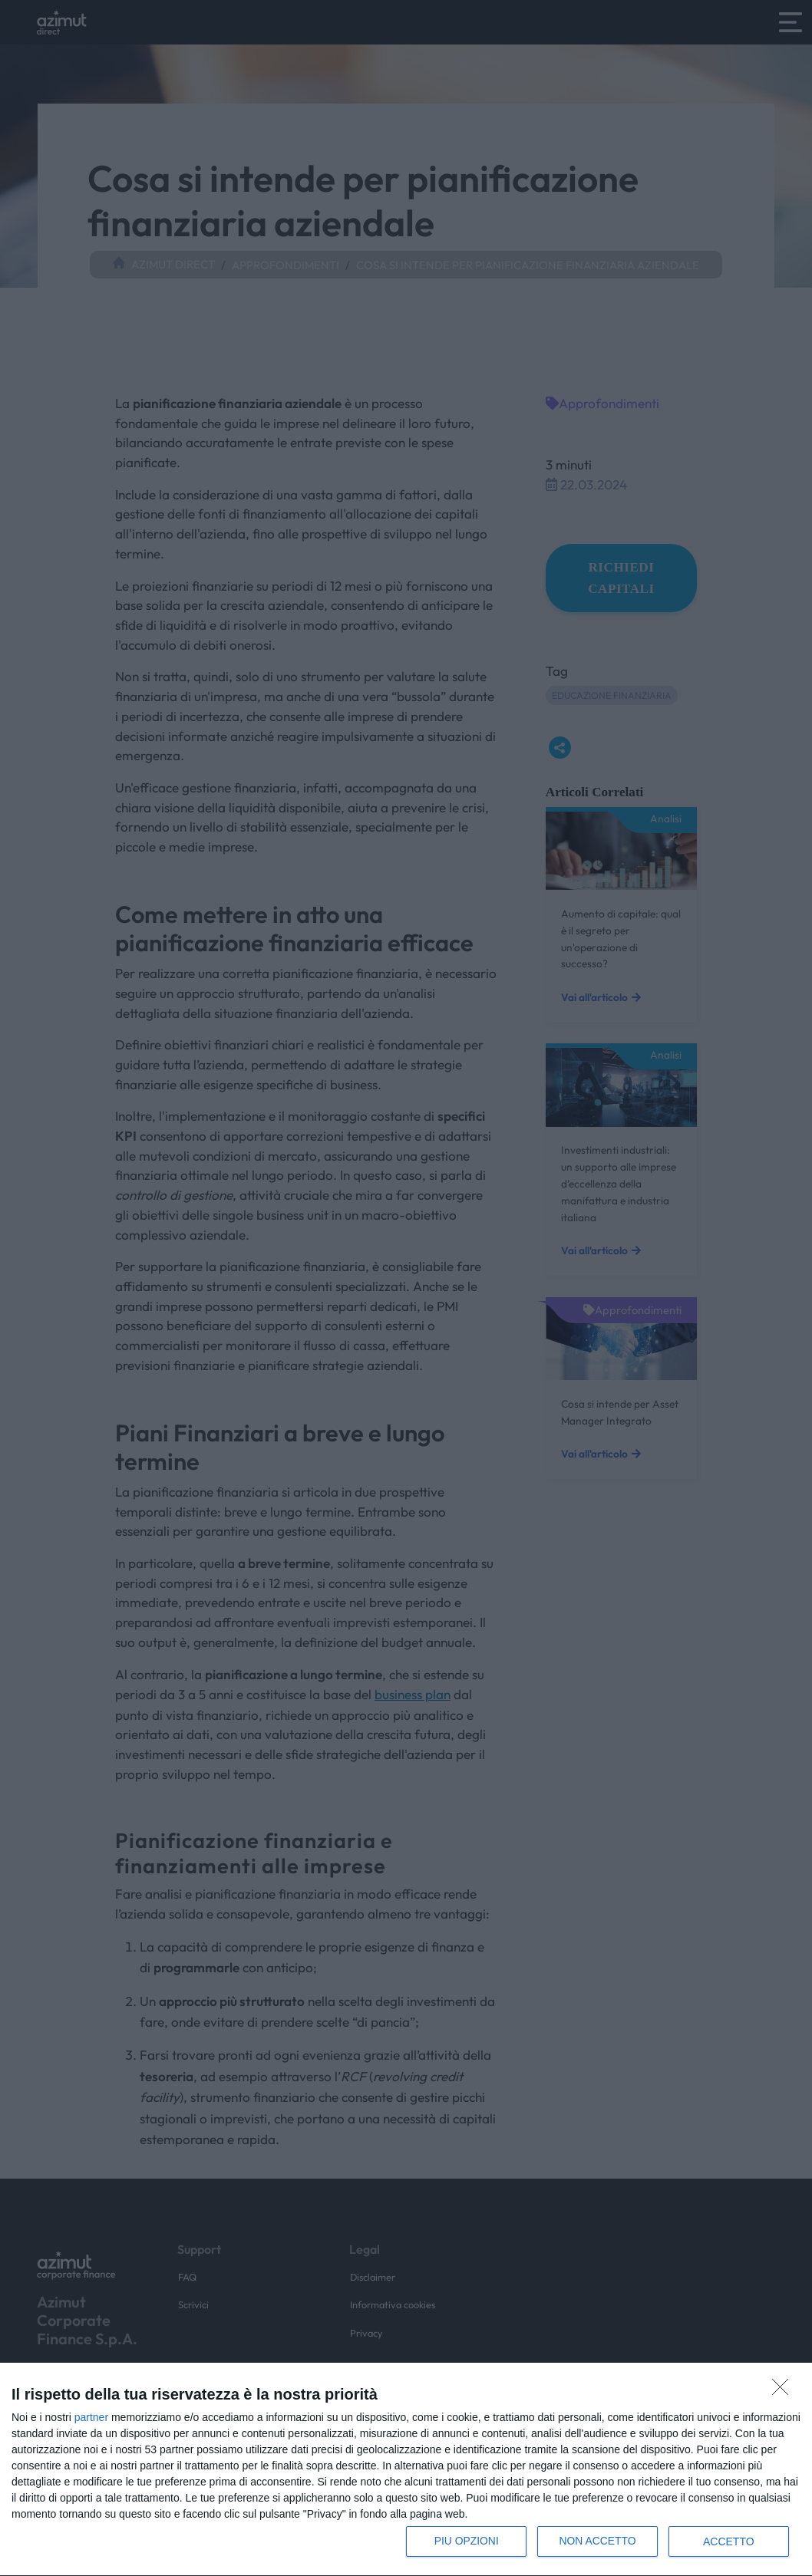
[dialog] (406, 2470)
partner (91, 2417)
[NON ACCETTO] (784, 2391)
